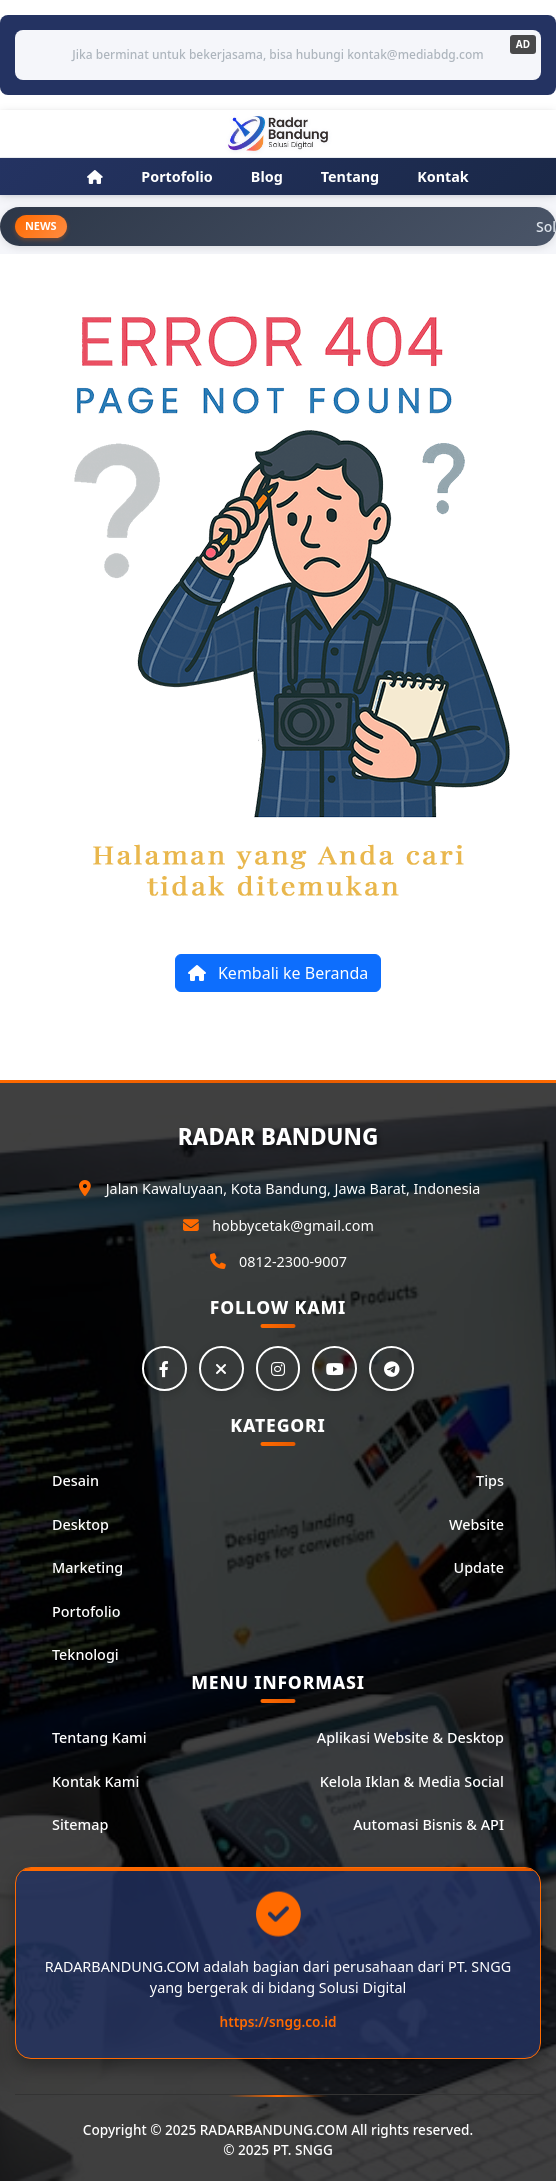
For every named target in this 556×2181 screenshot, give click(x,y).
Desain (75, 1481)
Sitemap (80, 1825)
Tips (490, 1481)
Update (479, 1568)
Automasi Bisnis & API (428, 1825)
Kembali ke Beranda (278, 973)
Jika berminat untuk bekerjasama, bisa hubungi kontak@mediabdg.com (277, 54)
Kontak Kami (95, 1781)
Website (476, 1524)
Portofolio (86, 1611)
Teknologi (85, 1655)
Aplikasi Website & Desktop (410, 1738)
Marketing (87, 1568)
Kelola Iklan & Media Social (412, 1781)
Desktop (80, 1524)
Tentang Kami (99, 1738)
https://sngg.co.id (278, 2022)
